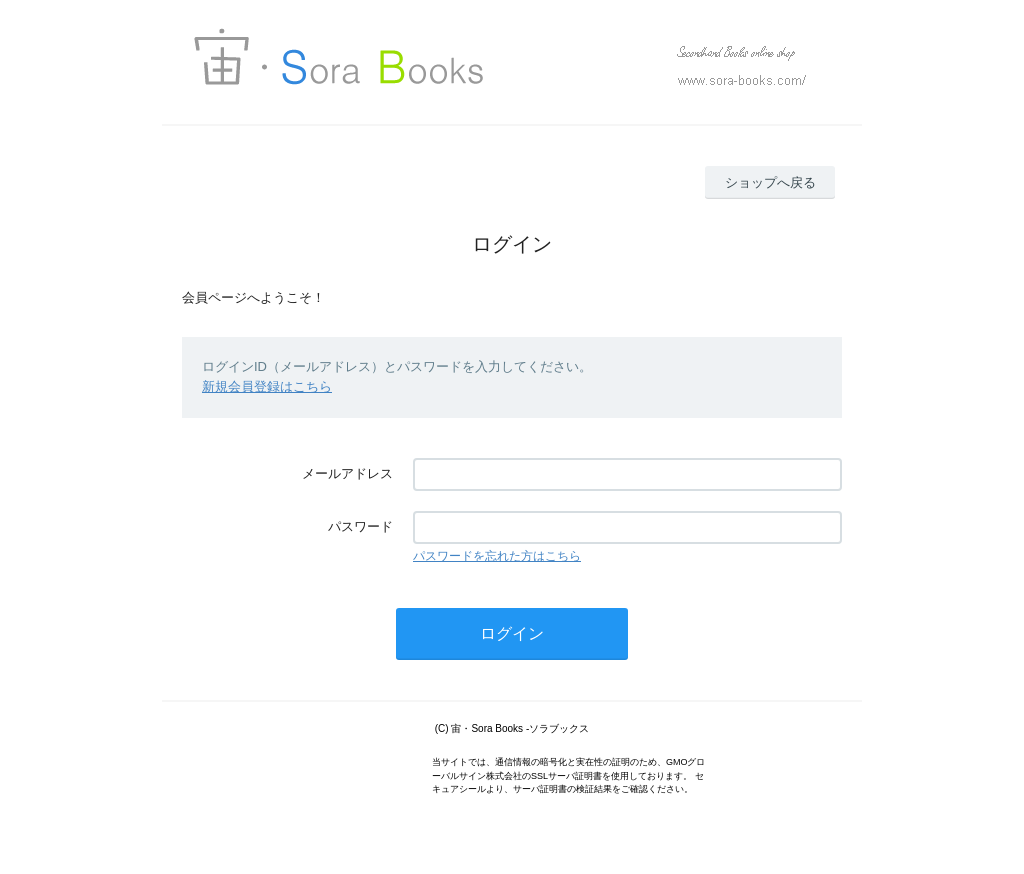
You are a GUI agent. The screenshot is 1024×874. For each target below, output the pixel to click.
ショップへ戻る (770, 182)
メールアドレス (347, 473)
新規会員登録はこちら (267, 386)
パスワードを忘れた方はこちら (497, 556)
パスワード (360, 526)
